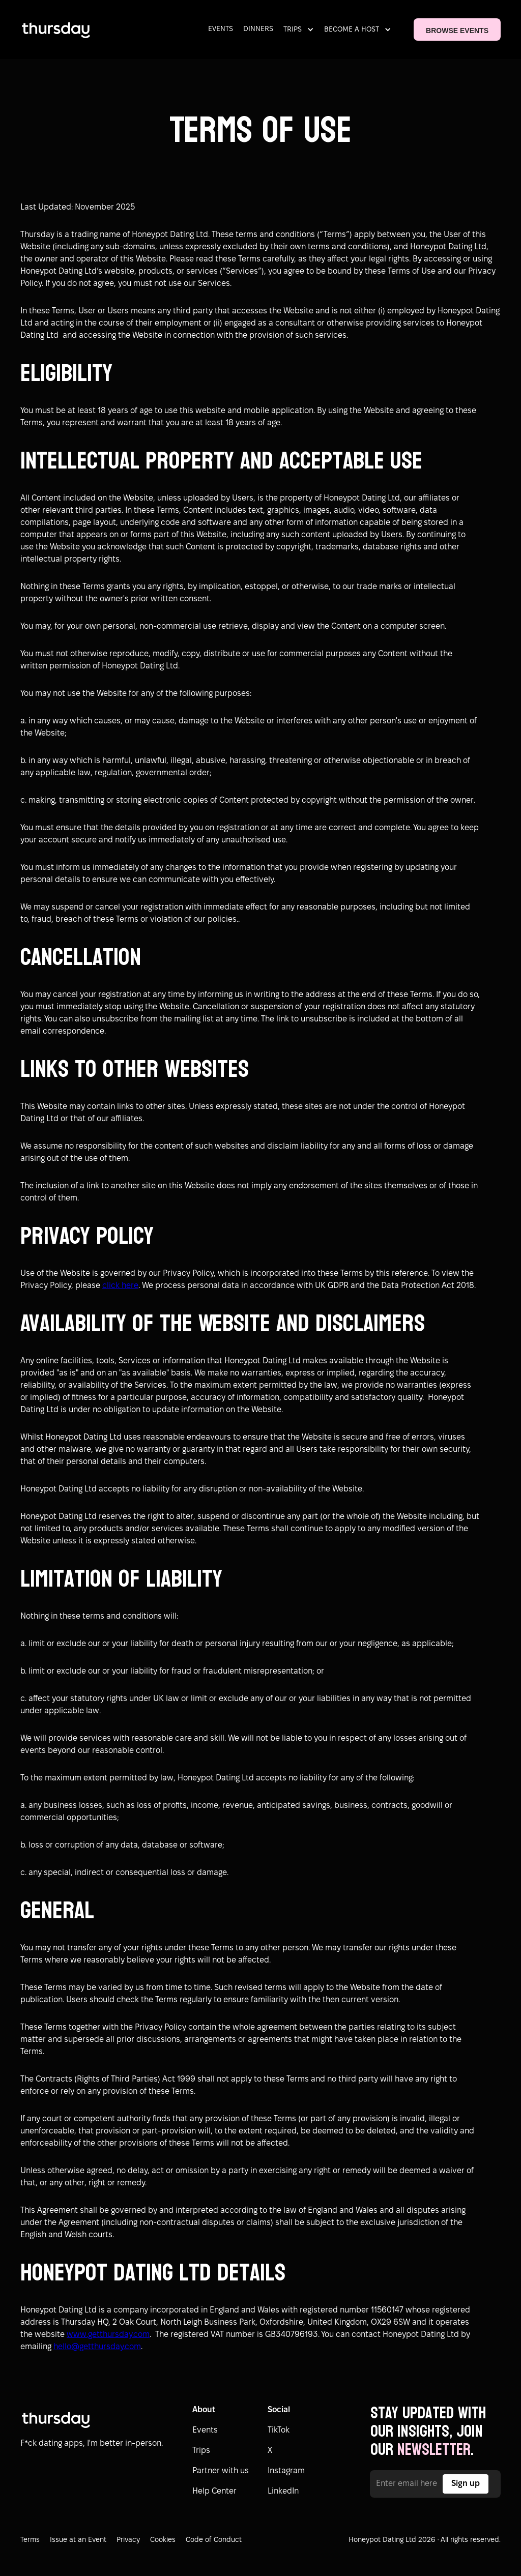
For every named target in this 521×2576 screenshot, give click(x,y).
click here (120, 1286)
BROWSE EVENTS (457, 30)
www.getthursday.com (108, 2334)
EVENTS (220, 29)
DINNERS (258, 29)
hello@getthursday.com (97, 2347)
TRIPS (292, 29)
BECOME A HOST (351, 29)
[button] (300, 29)
